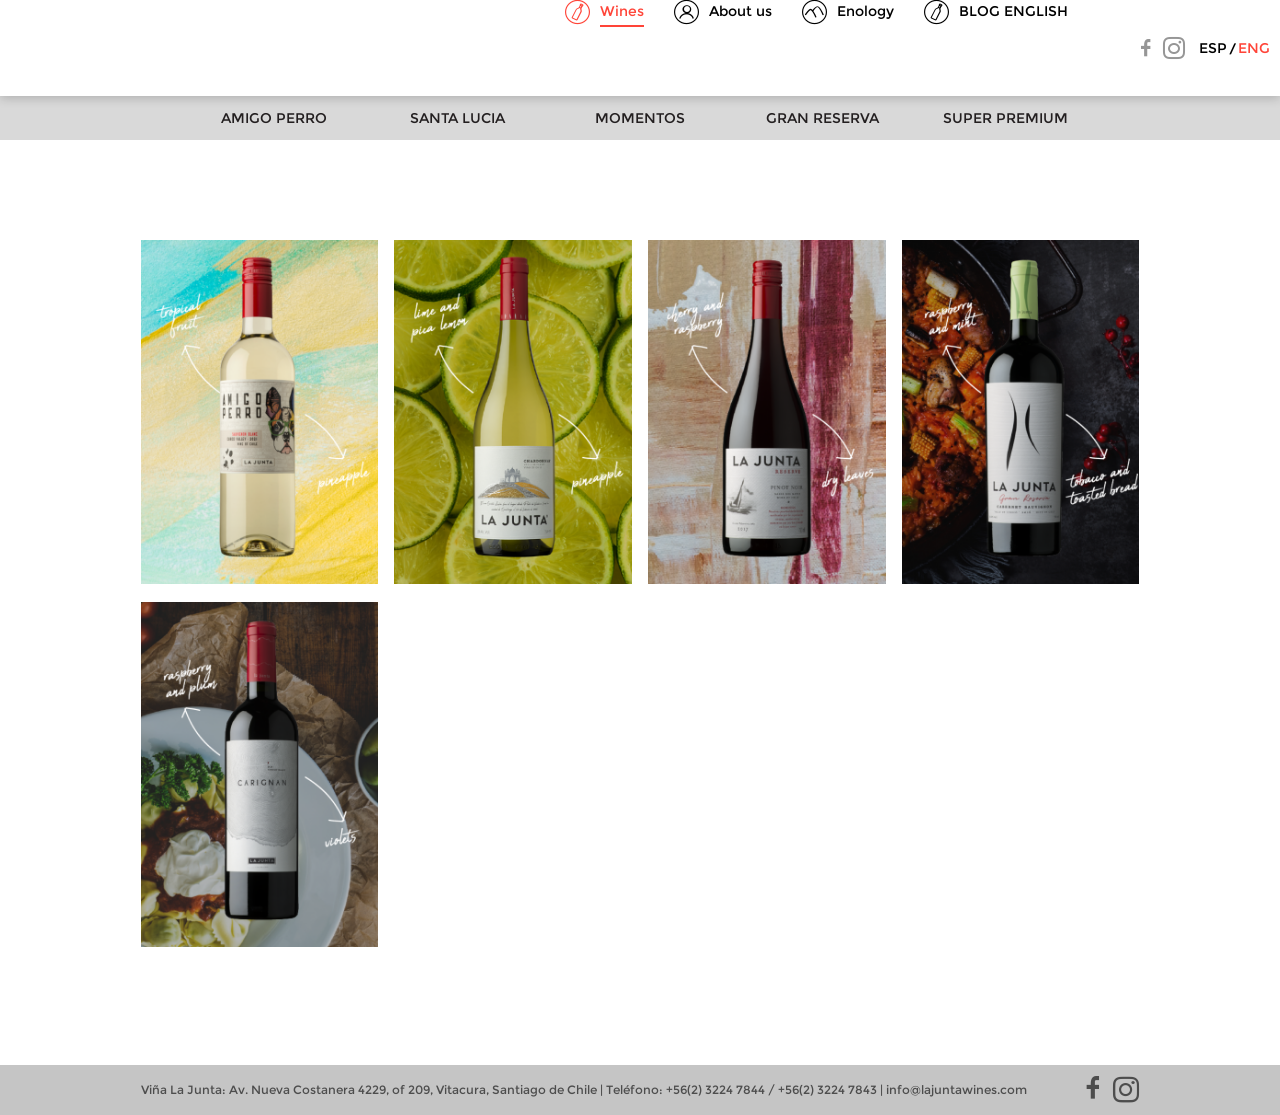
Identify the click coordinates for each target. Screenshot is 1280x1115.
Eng (1254, 48)
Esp (1213, 48)
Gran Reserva (822, 118)
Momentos (640, 118)
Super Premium (1005, 118)
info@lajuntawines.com (956, 1089)
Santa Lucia (457, 118)
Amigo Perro (274, 118)
